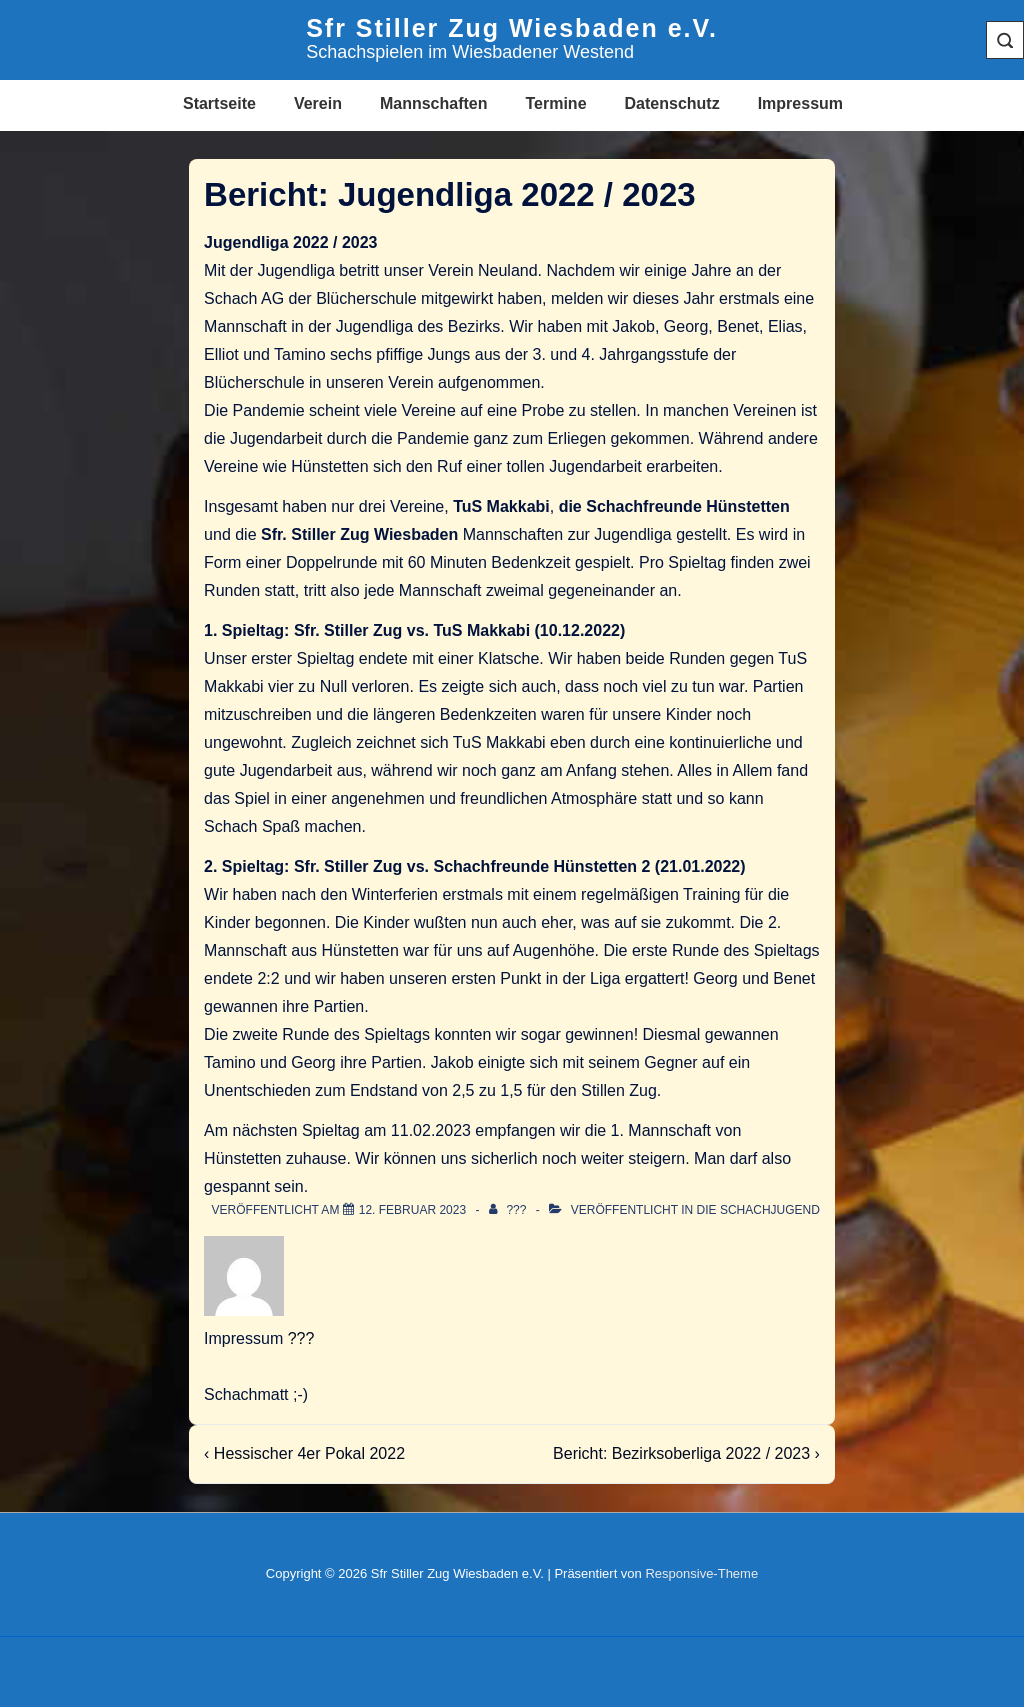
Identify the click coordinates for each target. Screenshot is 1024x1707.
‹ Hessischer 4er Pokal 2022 (304, 1453)
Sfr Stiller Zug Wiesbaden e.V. (512, 28)
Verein (318, 103)
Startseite (219, 103)
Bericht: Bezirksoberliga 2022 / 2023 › (686, 1453)
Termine (555, 103)
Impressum (800, 103)
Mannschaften (434, 103)
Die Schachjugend (758, 1210)
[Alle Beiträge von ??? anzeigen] (509, 1210)
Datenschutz (672, 103)
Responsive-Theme (701, 1573)
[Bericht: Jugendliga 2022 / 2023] (412, 1210)
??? (301, 1338)
